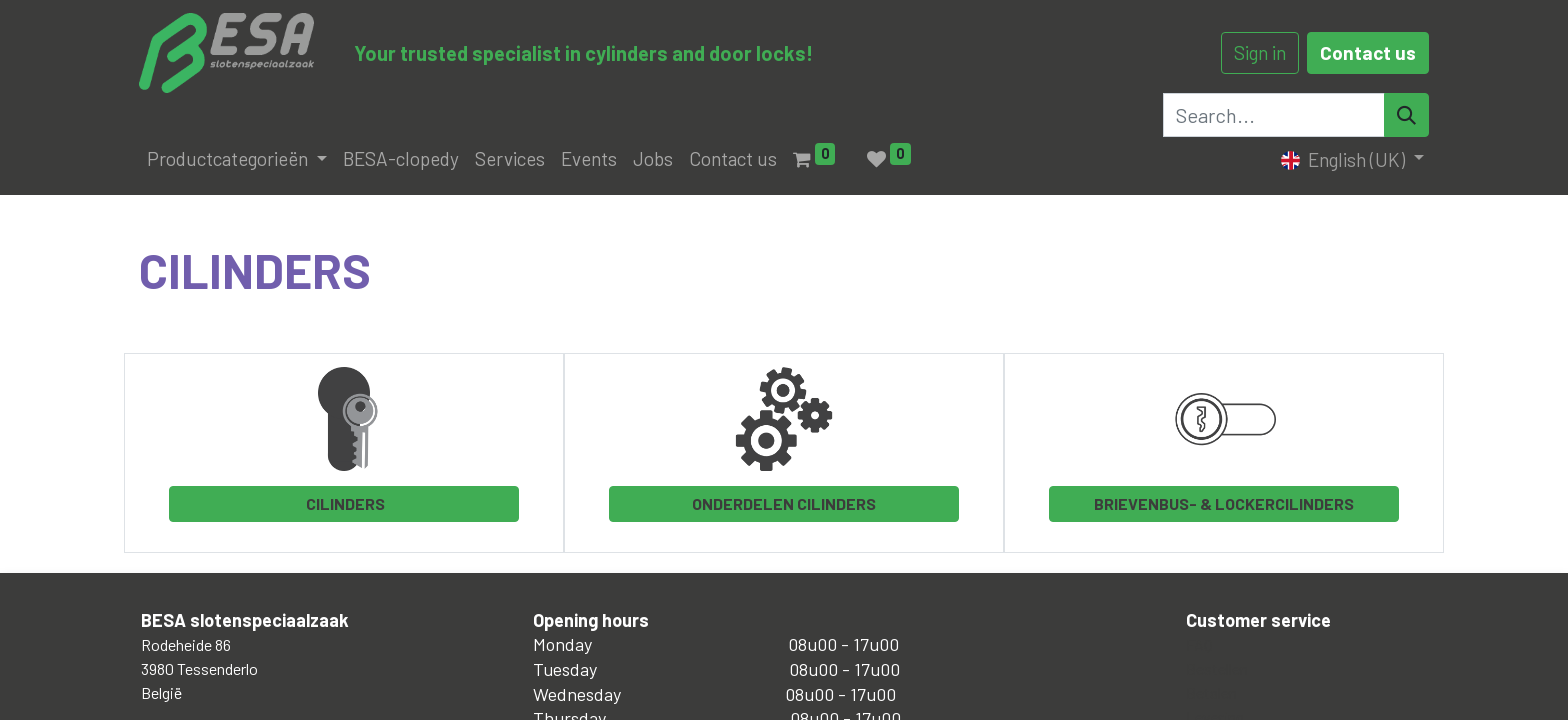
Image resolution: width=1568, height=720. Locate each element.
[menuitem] (401, 159)
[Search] (1406, 115)
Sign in (1260, 52)
